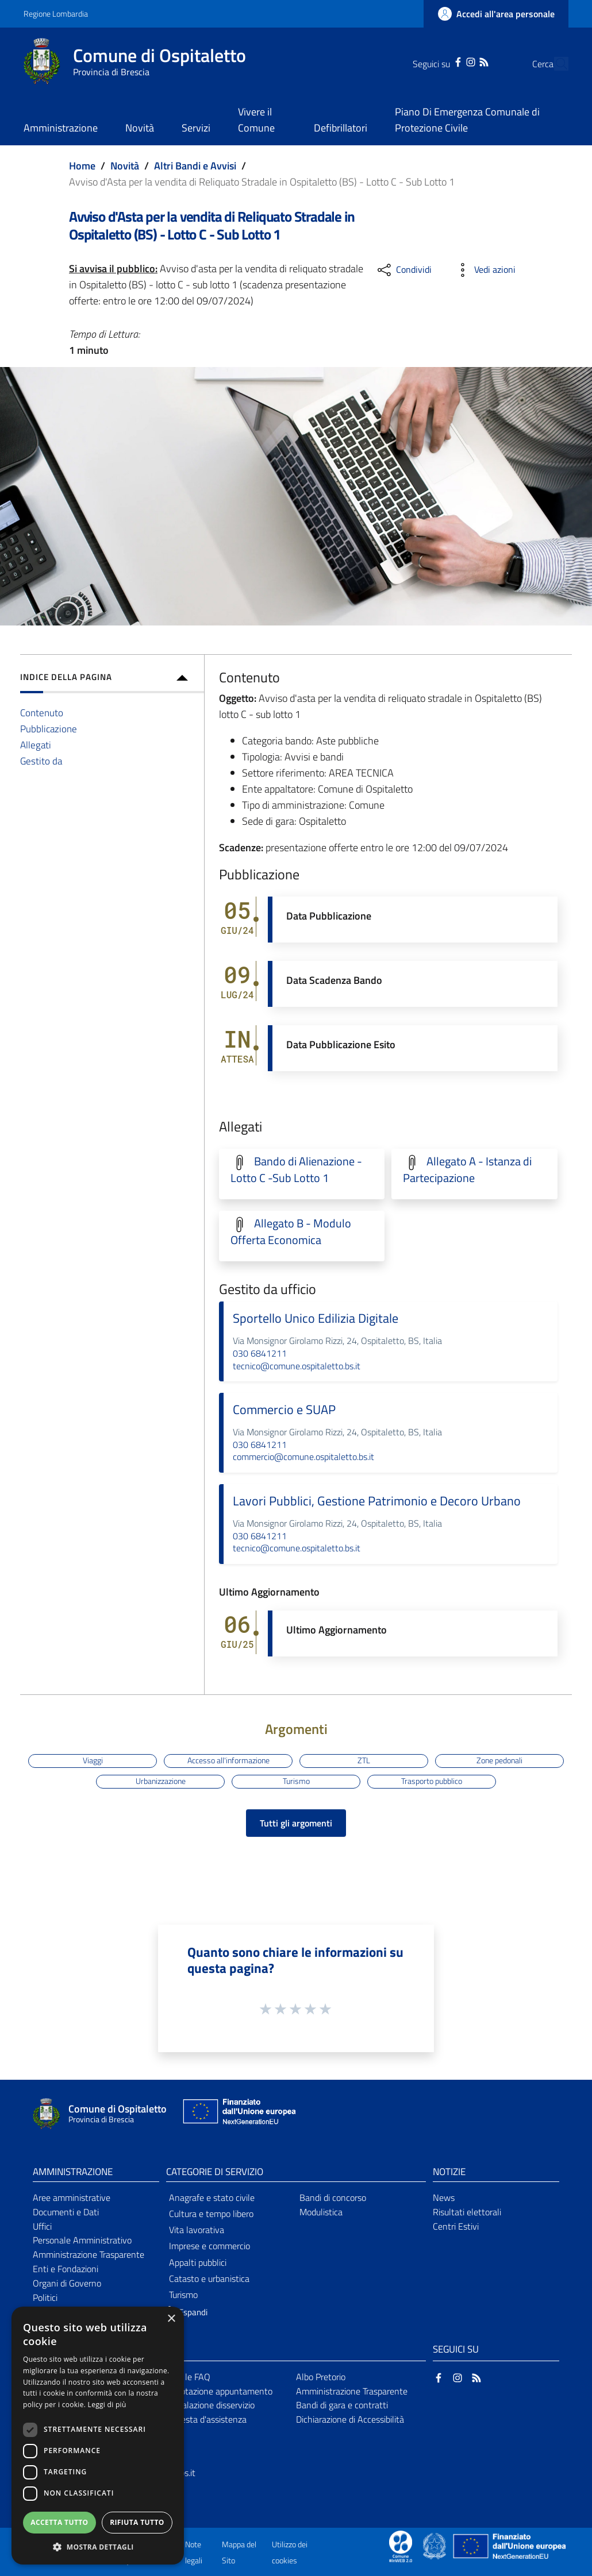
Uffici (42, 2226)
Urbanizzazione (161, 1781)
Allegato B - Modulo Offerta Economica (290, 1232)
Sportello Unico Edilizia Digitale (315, 1318)
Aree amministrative (71, 2197)
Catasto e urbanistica (209, 2278)
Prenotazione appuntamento (217, 2391)
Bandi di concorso (332, 2197)
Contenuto (41, 712)
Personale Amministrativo (82, 2240)
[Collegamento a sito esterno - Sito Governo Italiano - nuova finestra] (435, 2545)
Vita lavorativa (196, 2230)
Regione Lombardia (56, 13)
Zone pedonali (499, 1760)
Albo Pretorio (320, 2377)
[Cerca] (554, 64)
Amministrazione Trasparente (88, 2254)
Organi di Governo (67, 2283)
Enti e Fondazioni (65, 2269)
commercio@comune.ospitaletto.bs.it (303, 1456)
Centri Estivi (456, 2226)
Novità (124, 165)
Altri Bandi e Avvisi (195, 165)
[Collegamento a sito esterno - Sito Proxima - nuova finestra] (400, 2545)
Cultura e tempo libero (211, 2213)
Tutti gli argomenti (296, 1823)
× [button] (171, 2319)
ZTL (363, 1760)
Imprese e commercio (209, 2246)
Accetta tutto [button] (59, 2522)
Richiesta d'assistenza (205, 2419)
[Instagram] (449, 61)
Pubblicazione (48, 728)
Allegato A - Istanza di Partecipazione (467, 1170)
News (444, 2197)
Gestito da (41, 761)
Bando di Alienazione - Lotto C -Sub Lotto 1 (296, 1170)
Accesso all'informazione (228, 1760)
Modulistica (321, 2212)
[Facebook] (436, 61)
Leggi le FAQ (186, 2377)
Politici (45, 2297)
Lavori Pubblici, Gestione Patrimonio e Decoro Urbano (377, 1501)
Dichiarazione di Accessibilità (350, 2419)
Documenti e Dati (66, 2212)
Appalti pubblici (197, 2262)
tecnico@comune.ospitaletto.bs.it (296, 1366)
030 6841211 (260, 1353)
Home (82, 165)
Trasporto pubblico (431, 1781)
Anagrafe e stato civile (212, 2197)
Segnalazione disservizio (209, 2405)
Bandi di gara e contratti (342, 2405)
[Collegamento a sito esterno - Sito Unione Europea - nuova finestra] (237, 2114)
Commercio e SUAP (284, 1409)
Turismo (296, 1781)
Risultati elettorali (467, 2212)
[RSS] (461, 61)
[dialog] (97, 2436)
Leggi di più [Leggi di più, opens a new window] (107, 2404)
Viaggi (93, 1760)
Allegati (35, 744)
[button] (183, 2313)
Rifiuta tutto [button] (137, 2522)
